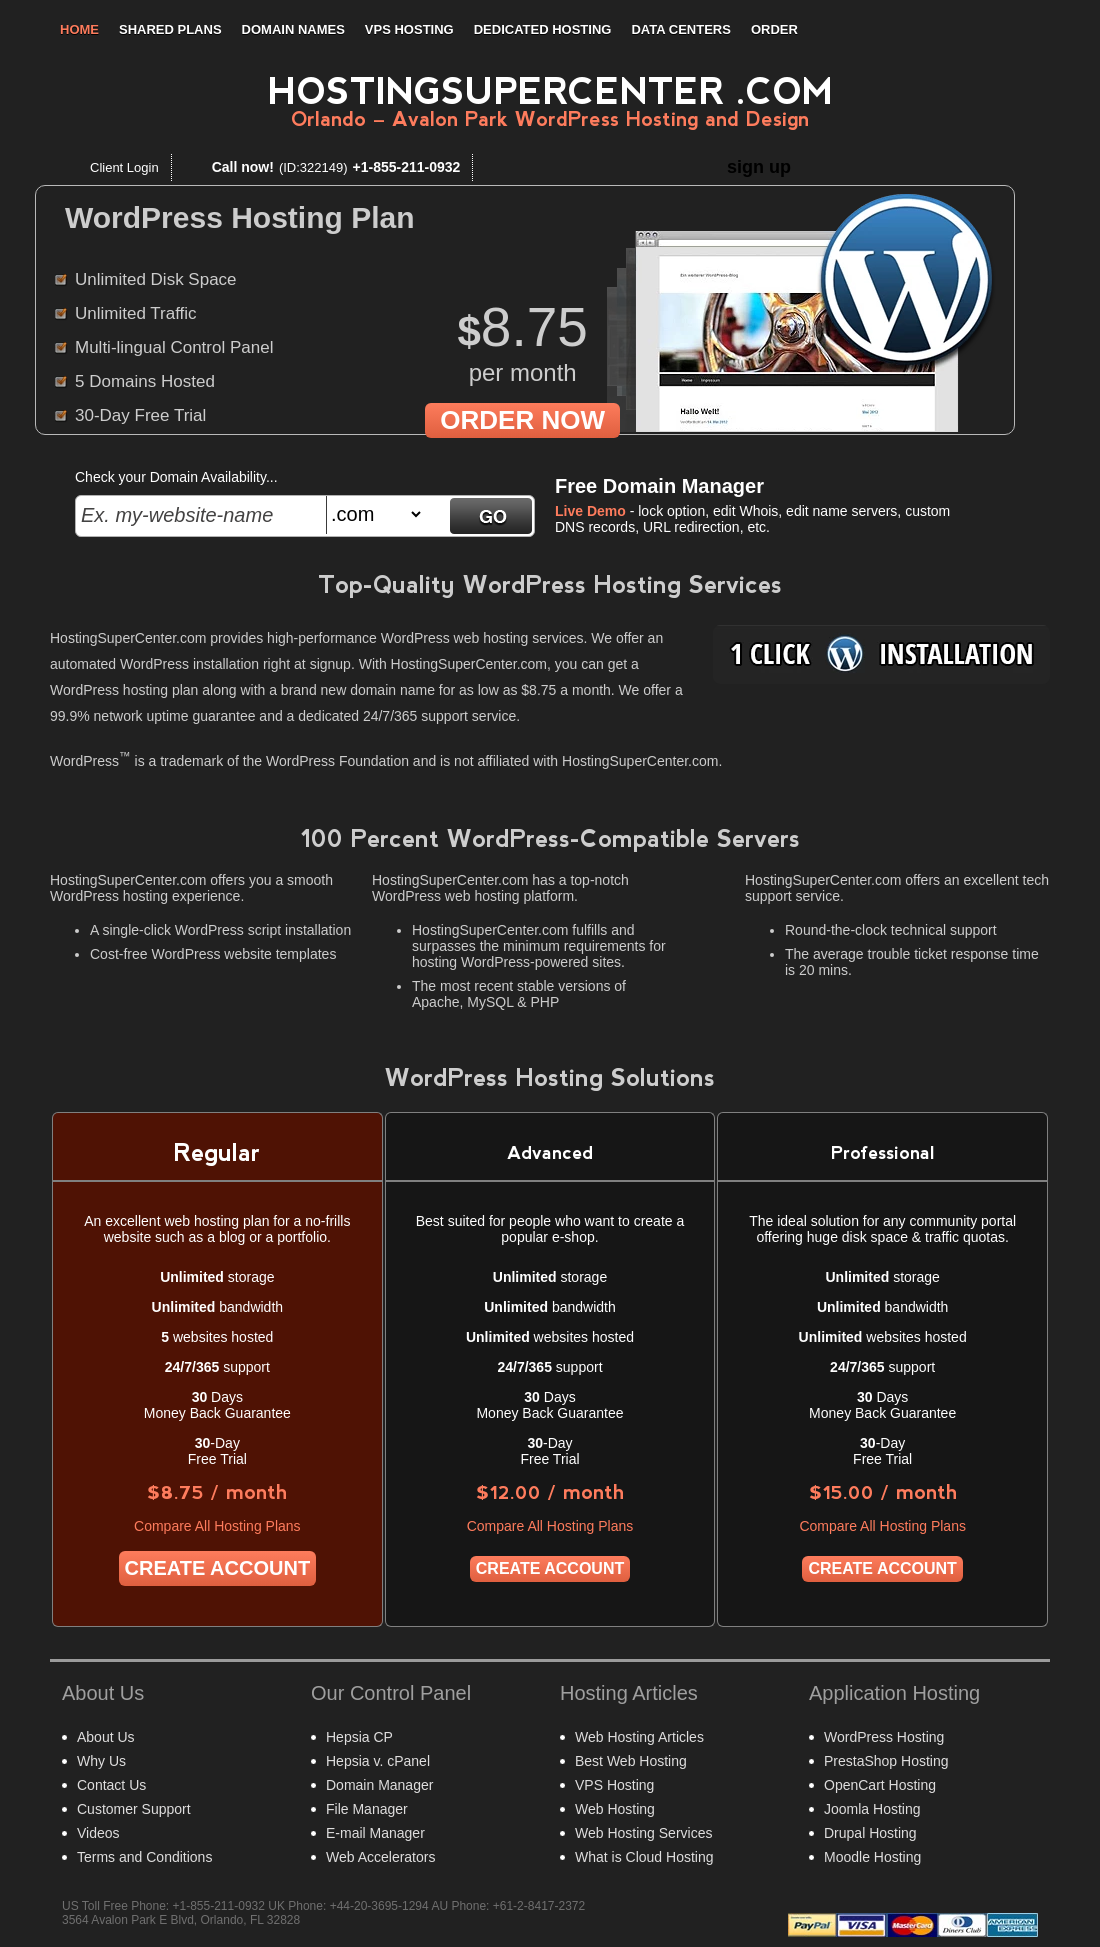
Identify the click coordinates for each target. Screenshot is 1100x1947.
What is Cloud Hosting (644, 1857)
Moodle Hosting (872, 1857)
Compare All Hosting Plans (217, 1526)
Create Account (218, 1568)
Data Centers (680, 29)
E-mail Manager (375, 1833)
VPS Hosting (409, 29)
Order (774, 29)
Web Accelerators (380, 1857)
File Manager (367, 1809)
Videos (98, 1833)
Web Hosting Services (643, 1833)
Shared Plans (170, 29)
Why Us (101, 1761)
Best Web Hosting (631, 1761)
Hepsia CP (359, 1737)
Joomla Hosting (872, 1809)
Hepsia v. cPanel (378, 1761)
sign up (759, 167)
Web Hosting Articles (639, 1737)
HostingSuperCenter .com (550, 91)
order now (522, 420)
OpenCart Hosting (880, 1785)
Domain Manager (379, 1785)
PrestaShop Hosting (886, 1761)
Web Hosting (615, 1809)
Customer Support (134, 1809)
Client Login (124, 167)
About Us (106, 1737)
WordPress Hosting (884, 1737)
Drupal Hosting (870, 1833)
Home (79, 29)
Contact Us (111, 1785)
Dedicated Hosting (543, 29)
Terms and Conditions (144, 1857)
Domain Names (293, 29)
